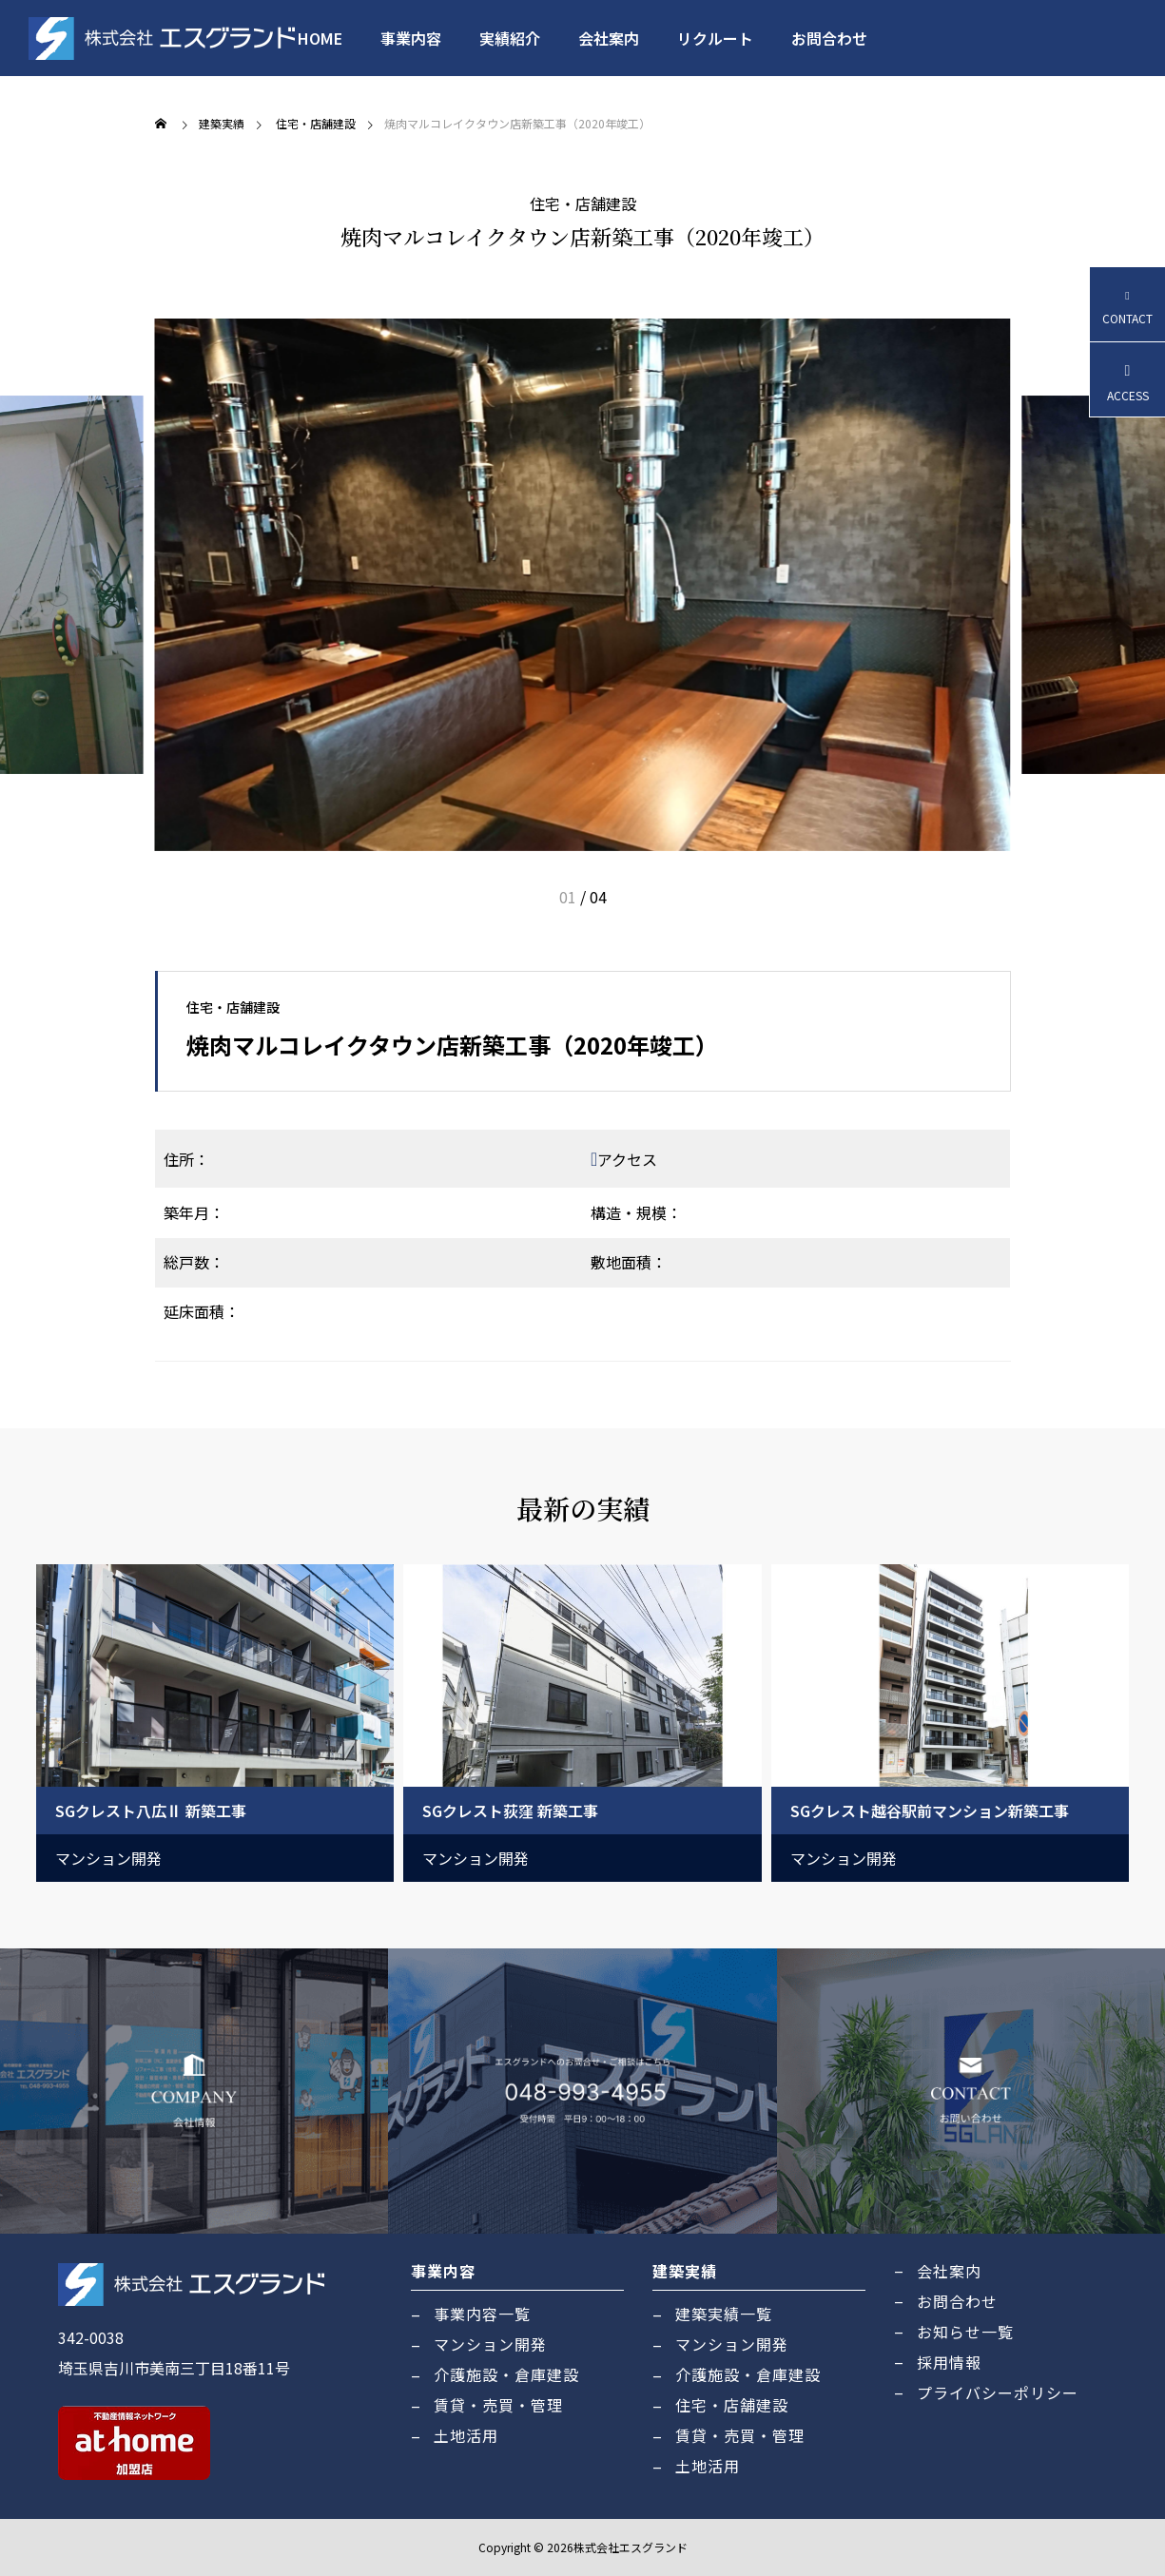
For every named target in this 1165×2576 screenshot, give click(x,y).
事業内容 (410, 38)
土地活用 (466, 2435)
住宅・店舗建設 (583, 203)
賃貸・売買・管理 (498, 2404)
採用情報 (949, 2362)
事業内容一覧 (482, 2313)
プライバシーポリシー (997, 2392)
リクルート (715, 38)
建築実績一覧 (723, 2313)
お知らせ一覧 (965, 2331)
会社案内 (608, 38)
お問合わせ (829, 38)
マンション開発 (108, 1858)
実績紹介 (509, 38)
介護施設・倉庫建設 (506, 2374)
